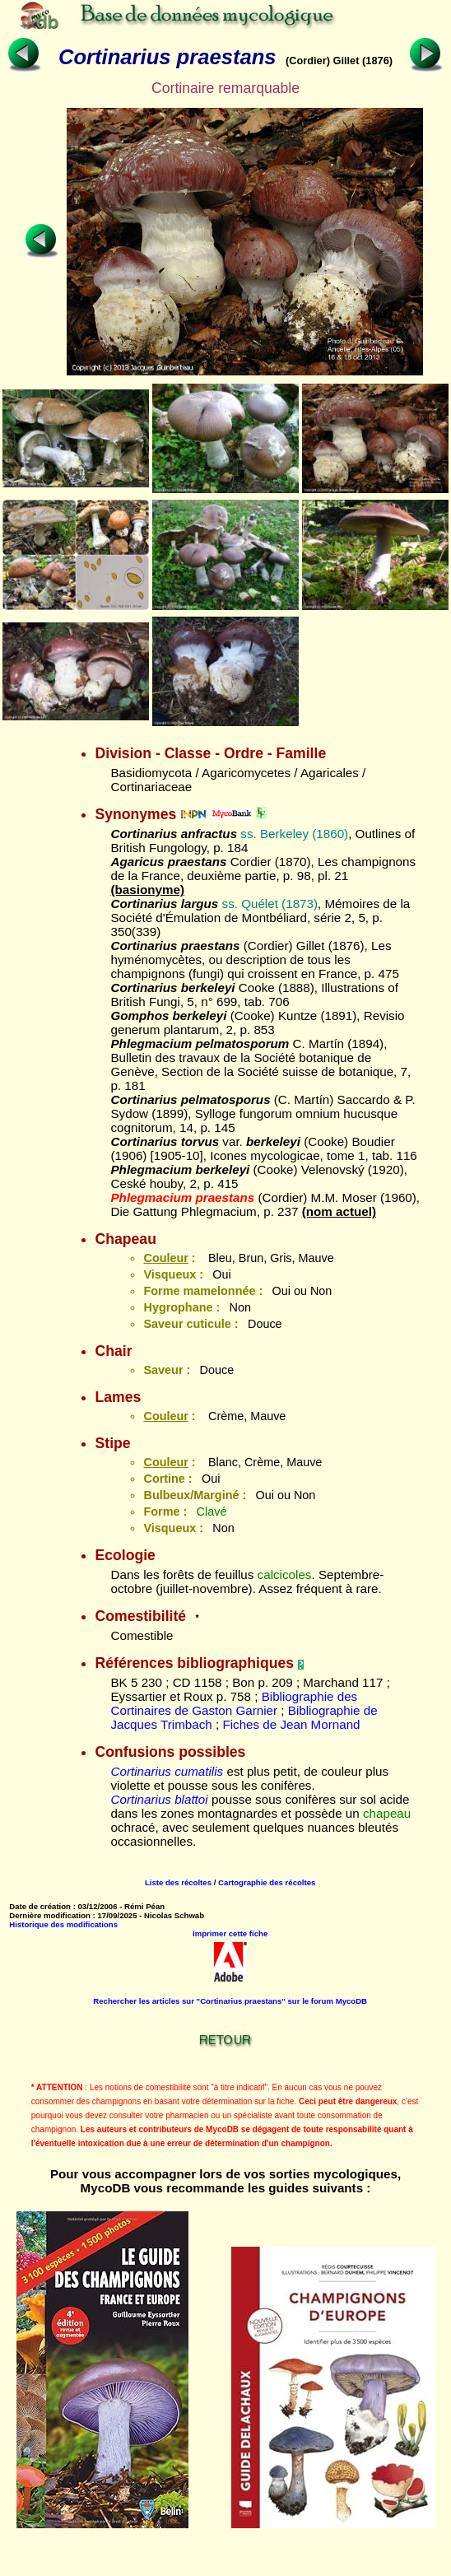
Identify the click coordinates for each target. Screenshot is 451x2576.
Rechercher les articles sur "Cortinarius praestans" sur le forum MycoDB (230, 2000)
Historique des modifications (63, 1924)
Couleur (165, 1258)
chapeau (387, 1813)
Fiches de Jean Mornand (291, 1724)
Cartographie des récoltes (266, 1882)
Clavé (212, 1511)
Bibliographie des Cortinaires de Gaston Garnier (233, 1703)
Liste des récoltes (178, 1882)
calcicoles (285, 1574)
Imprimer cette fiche (230, 1933)
